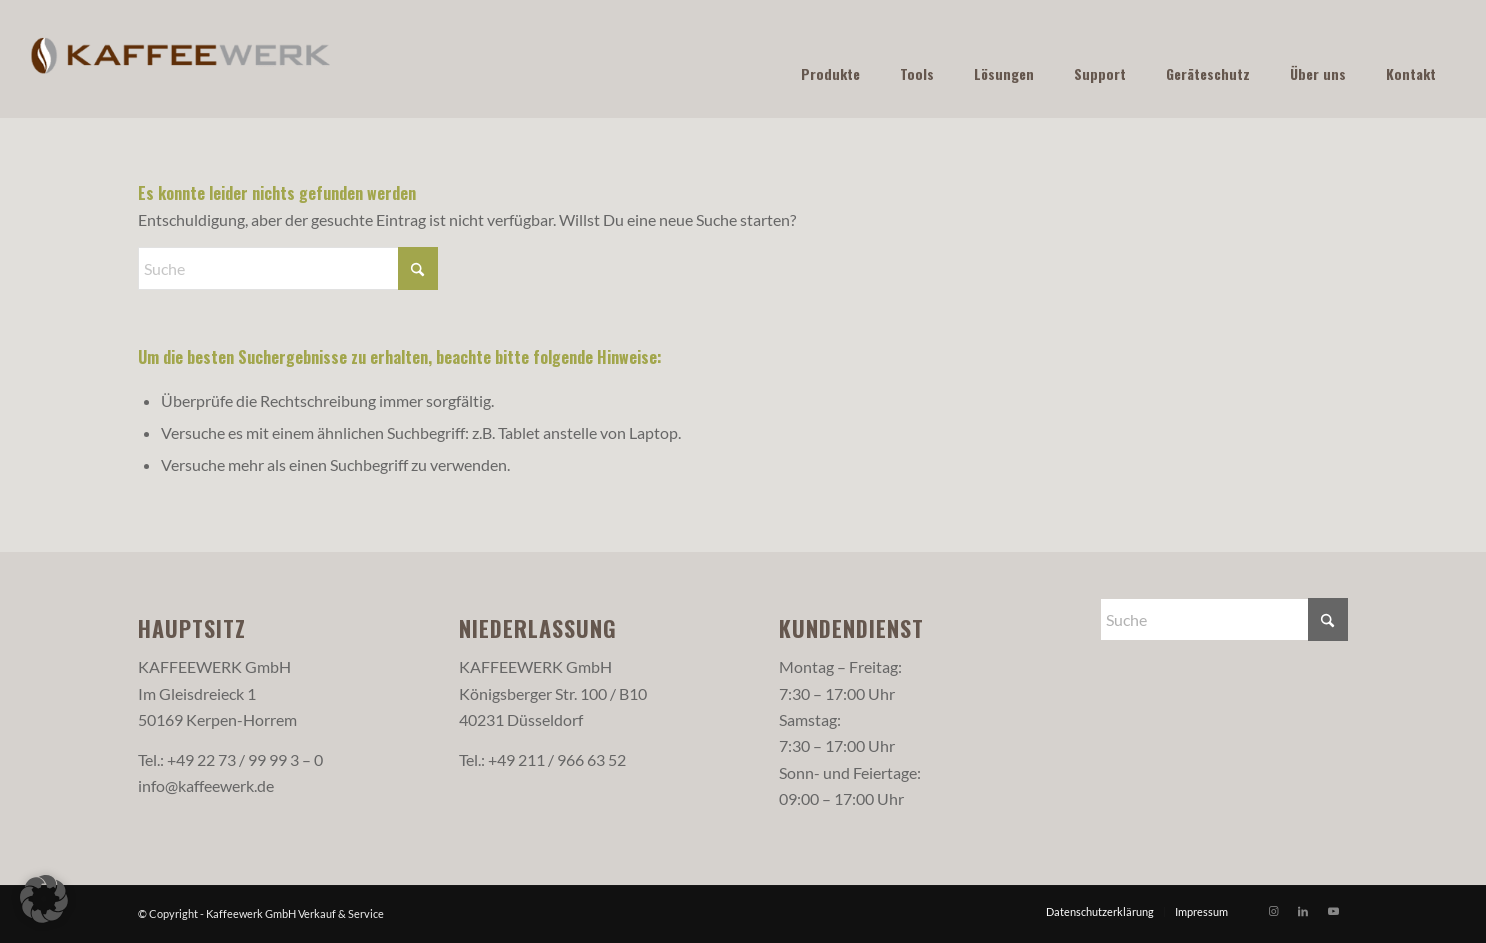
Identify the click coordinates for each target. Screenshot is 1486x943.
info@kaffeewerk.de (206, 785)
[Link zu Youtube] (1333, 911)
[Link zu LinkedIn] (1303, 911)
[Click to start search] (418, 268)
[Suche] (288, 268)
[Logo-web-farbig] (181, 59)
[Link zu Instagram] (1273, 911)
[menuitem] (1100, 912)
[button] (44, 899)
